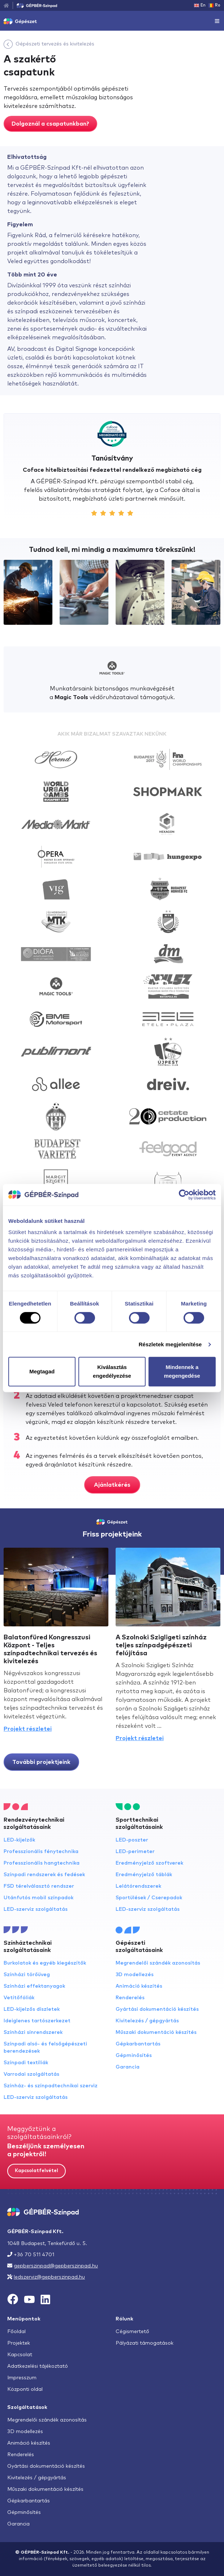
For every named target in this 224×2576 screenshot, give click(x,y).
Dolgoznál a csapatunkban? (50, 124)
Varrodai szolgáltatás (31, 2074)
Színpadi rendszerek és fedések (44, 1874)
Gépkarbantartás (138, 2044)
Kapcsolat (19, 2354)
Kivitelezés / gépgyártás (147, 2020)
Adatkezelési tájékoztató (37, 2366)
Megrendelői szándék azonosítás (158, 1963)
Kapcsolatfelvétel (36, 2171)
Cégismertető (132, 2331)
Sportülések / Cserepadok (149, 1897)
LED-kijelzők (19, 1840)
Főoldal (16, 2331)
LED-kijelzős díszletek (32, 2009)
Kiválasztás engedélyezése (112, 1371)
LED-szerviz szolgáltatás (36, 1909)
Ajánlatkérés (112, 1485)
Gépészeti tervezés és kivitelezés (55, 44)
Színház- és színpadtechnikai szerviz (51, 2085)
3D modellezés (135, 1974)
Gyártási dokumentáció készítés (157, 2009)
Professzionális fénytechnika (41, 1851)
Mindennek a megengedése (182, 1371)
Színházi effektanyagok (34, 1986)
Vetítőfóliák (19, 1997)
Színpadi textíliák (26, 2062)
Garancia (127, 2067)
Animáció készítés (139, 1986)
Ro (214, 5)
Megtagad (42, 1371)
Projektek (18, 2343)
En (200, 5)
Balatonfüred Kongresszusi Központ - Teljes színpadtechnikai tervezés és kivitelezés (50, 1649)
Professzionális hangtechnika (41, 1863)
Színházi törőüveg (27, 1974)
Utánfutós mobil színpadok (38, 1897)
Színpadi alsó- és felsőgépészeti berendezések (45, 2047)
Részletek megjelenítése (170, 1344)
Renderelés (130, 1997)
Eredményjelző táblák (144, 1874)
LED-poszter (132, 1840)
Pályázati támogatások (144, 2343)
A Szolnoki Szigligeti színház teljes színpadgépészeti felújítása (161, 1645)
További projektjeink (41, 1762)
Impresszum (21, 2377)
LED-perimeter (135, 1851)
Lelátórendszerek (138, 1886)
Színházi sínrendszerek (33, 2032)
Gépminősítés (134, 2055)
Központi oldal (25, 2389)
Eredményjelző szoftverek (149, 1863)
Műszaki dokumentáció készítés (156, 2032)
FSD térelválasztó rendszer (39, 1886)
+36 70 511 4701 (34, 2254)
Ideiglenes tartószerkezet (37, 2020)
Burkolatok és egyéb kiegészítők (45, 1963)
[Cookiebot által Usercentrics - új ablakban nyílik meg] (184, 1194)
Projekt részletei (28, 1729)
